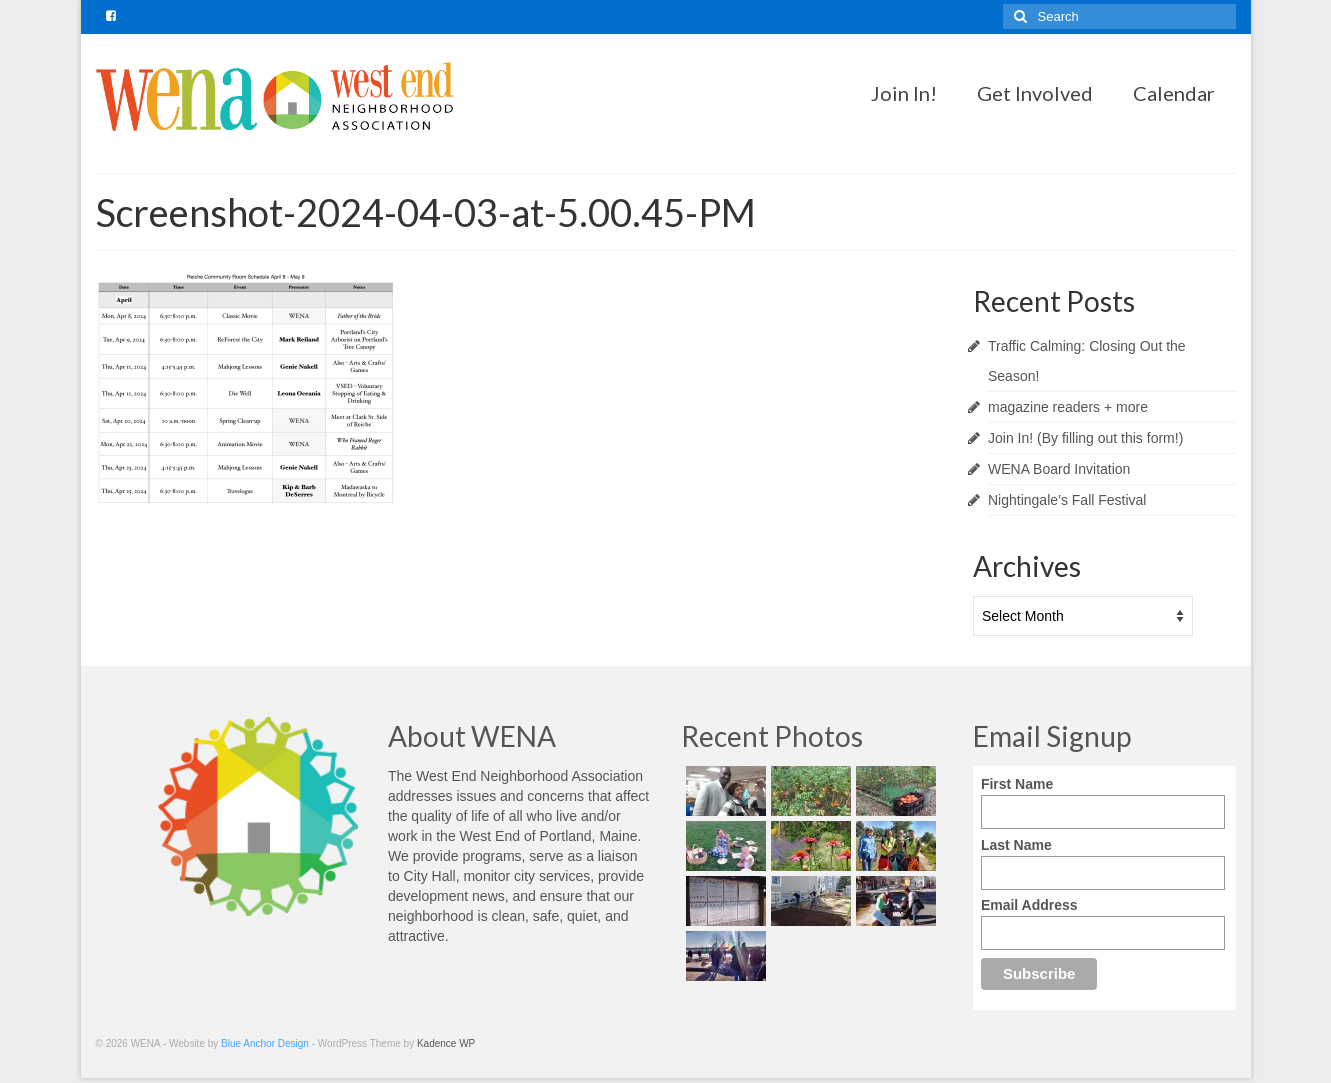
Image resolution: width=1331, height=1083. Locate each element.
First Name (1017, 784)
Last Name (1016, 845)
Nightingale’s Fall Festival (1067, 500)
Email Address (1029, 905)
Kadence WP (446, 1043)
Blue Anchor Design (265, 1043)
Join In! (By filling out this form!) (1085, 438)
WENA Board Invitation (1059, 469)
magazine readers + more (1068, 407)
